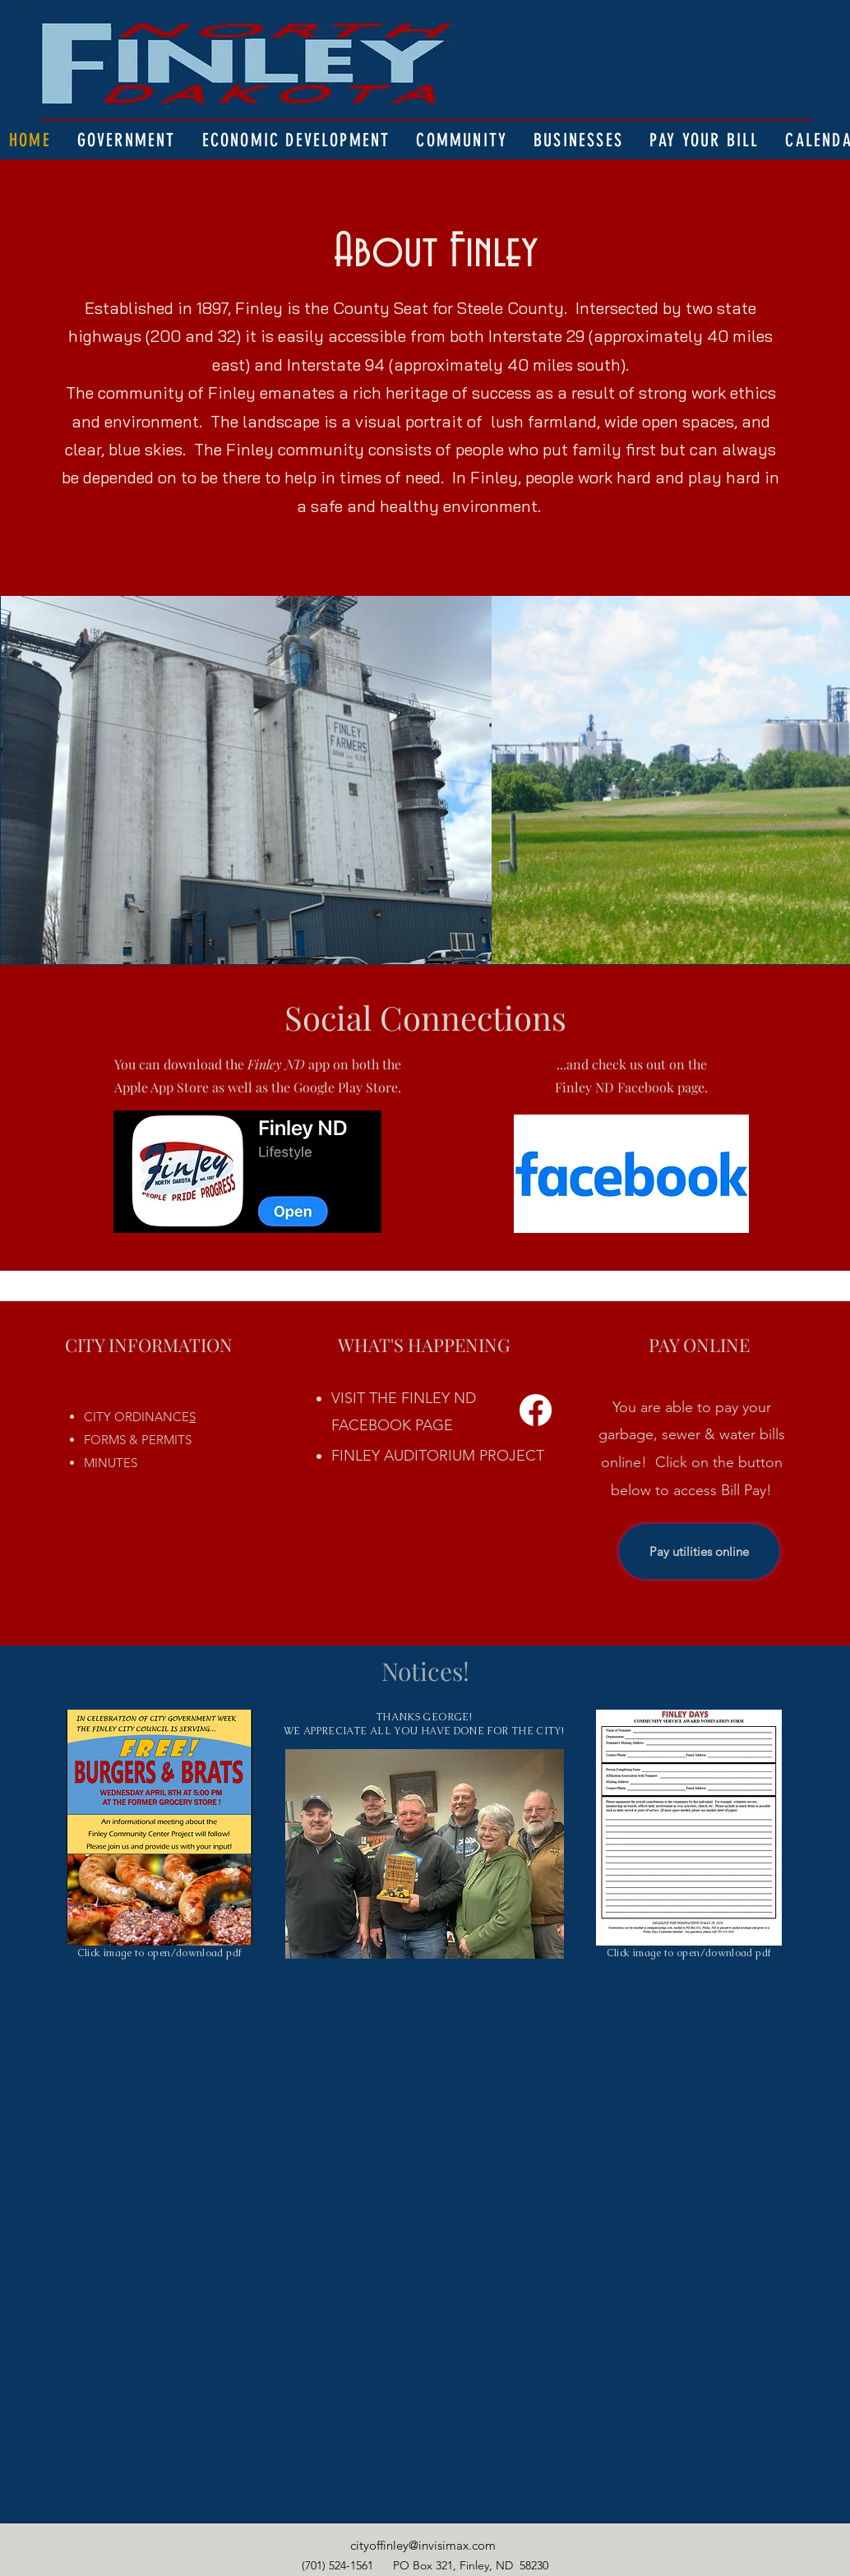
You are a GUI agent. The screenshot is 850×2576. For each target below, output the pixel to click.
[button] (126, 140)
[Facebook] (536, 1410)
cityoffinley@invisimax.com (423, 2545)
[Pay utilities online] (699, 1551)
